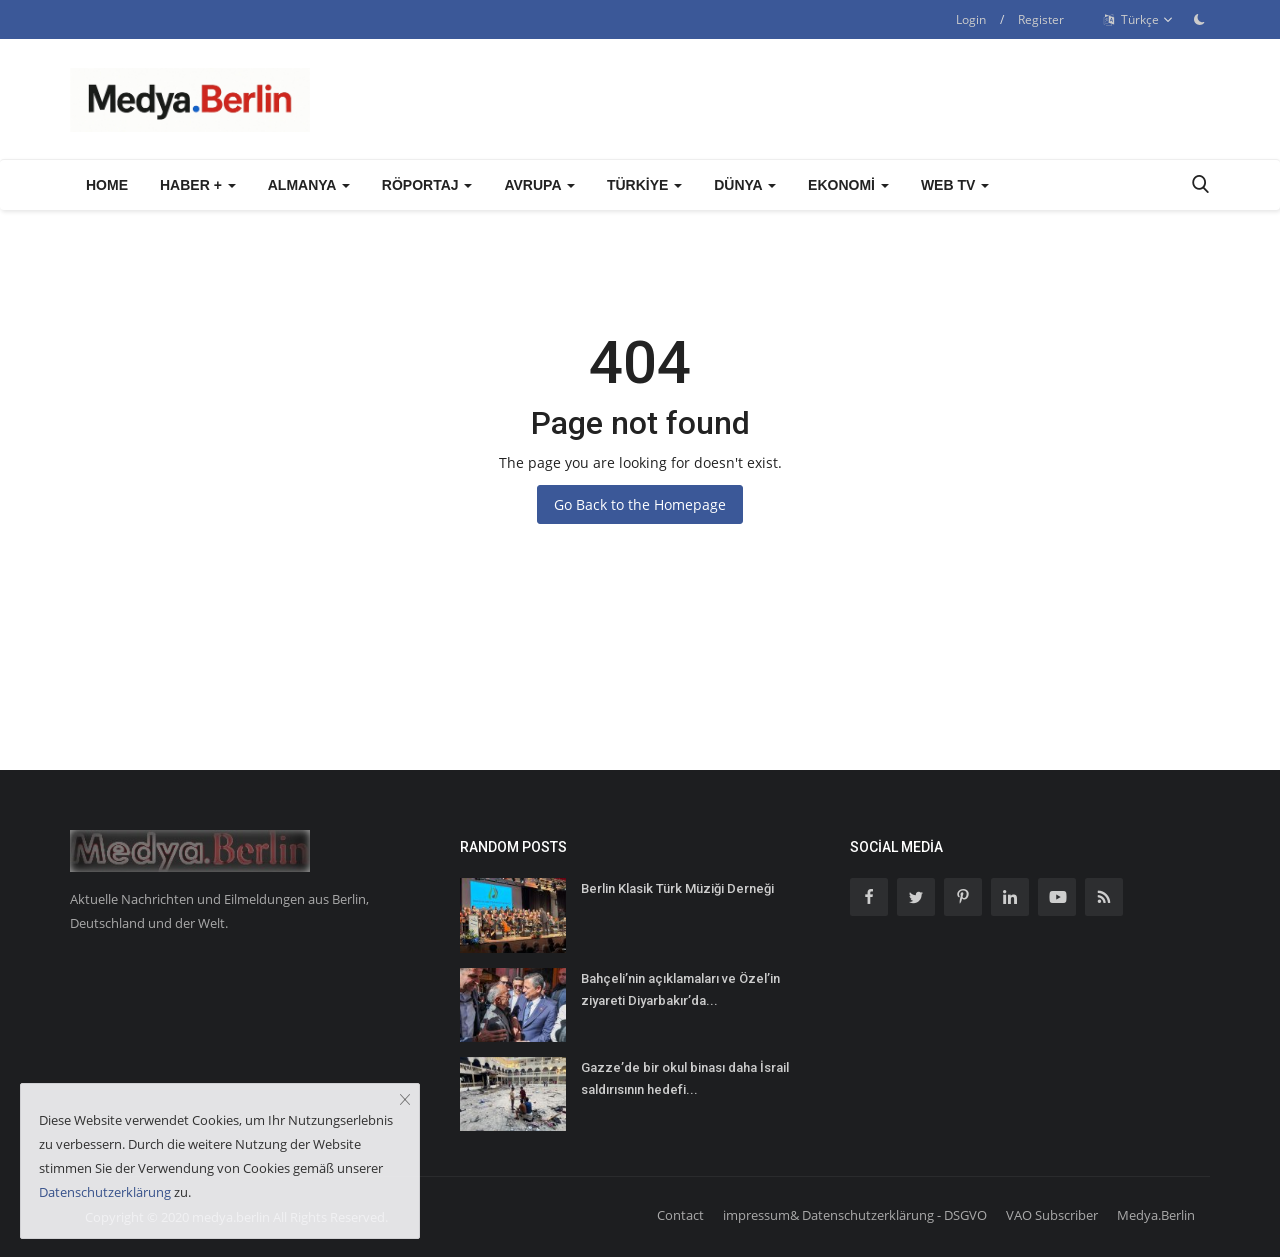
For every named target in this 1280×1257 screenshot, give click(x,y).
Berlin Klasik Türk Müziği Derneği (677, 888)
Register (1041, 19)
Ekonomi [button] (848, 185)
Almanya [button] (309, 185)
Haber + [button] (198, 185)
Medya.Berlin (1156, 1215)
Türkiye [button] (644, 185)
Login (971, 19)
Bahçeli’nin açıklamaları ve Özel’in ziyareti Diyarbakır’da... (680, 989)
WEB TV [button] (955, 185)
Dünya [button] (745, 185)
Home (107, 185)
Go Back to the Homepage (640, 504)
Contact (680, 1215)
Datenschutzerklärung (105, 1192)
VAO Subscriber (1052, 1215)
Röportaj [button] (427, 185)
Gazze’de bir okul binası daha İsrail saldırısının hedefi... (685, 1078)
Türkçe (1138, 20)
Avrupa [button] (539, 185)
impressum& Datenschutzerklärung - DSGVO (855, 1215)
